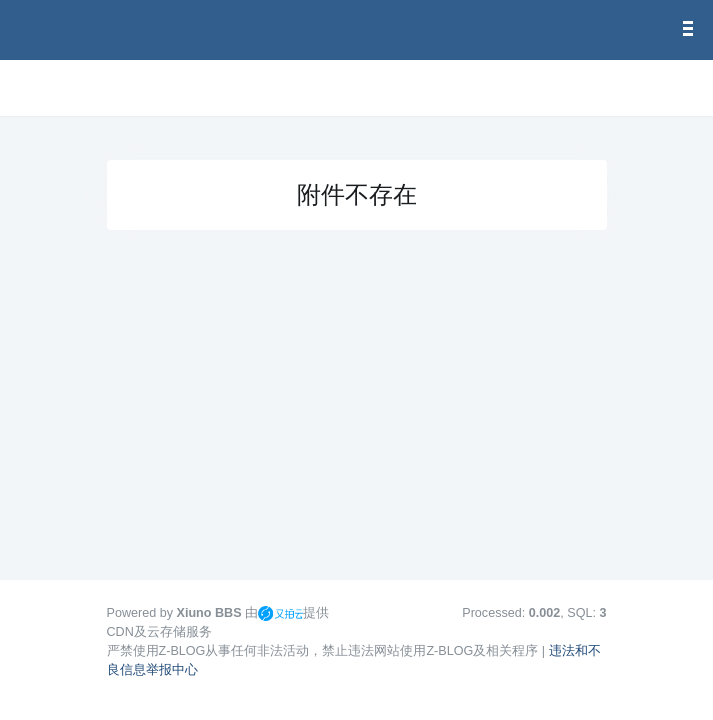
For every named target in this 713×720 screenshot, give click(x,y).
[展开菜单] (115, 88)
